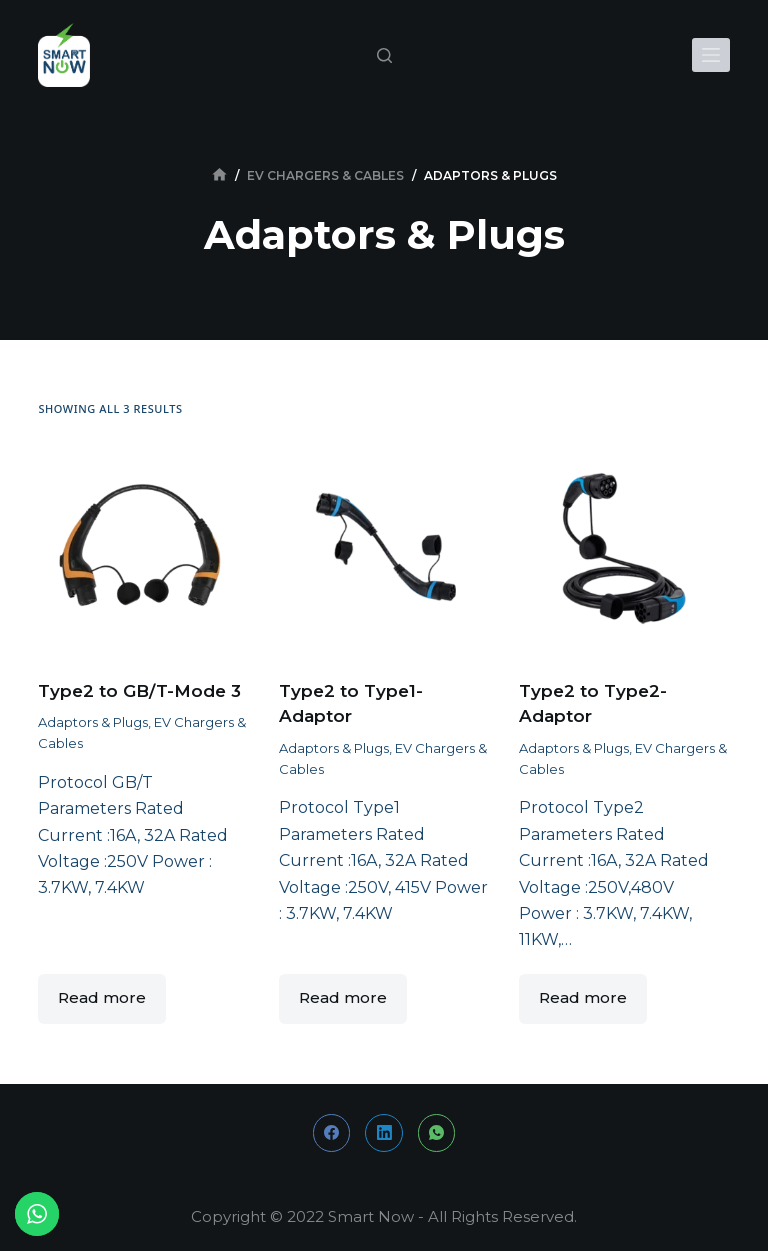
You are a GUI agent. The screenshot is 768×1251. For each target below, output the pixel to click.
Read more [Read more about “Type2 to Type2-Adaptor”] (583, 997)
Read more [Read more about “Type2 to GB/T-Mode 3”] (102, 997)
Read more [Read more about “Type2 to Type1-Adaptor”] (343, 997)
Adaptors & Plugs (93, 722)
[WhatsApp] (437, 1133)
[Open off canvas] (711, 55)
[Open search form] (384, 55)
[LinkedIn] (384, 1133)
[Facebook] (332, 1133)
